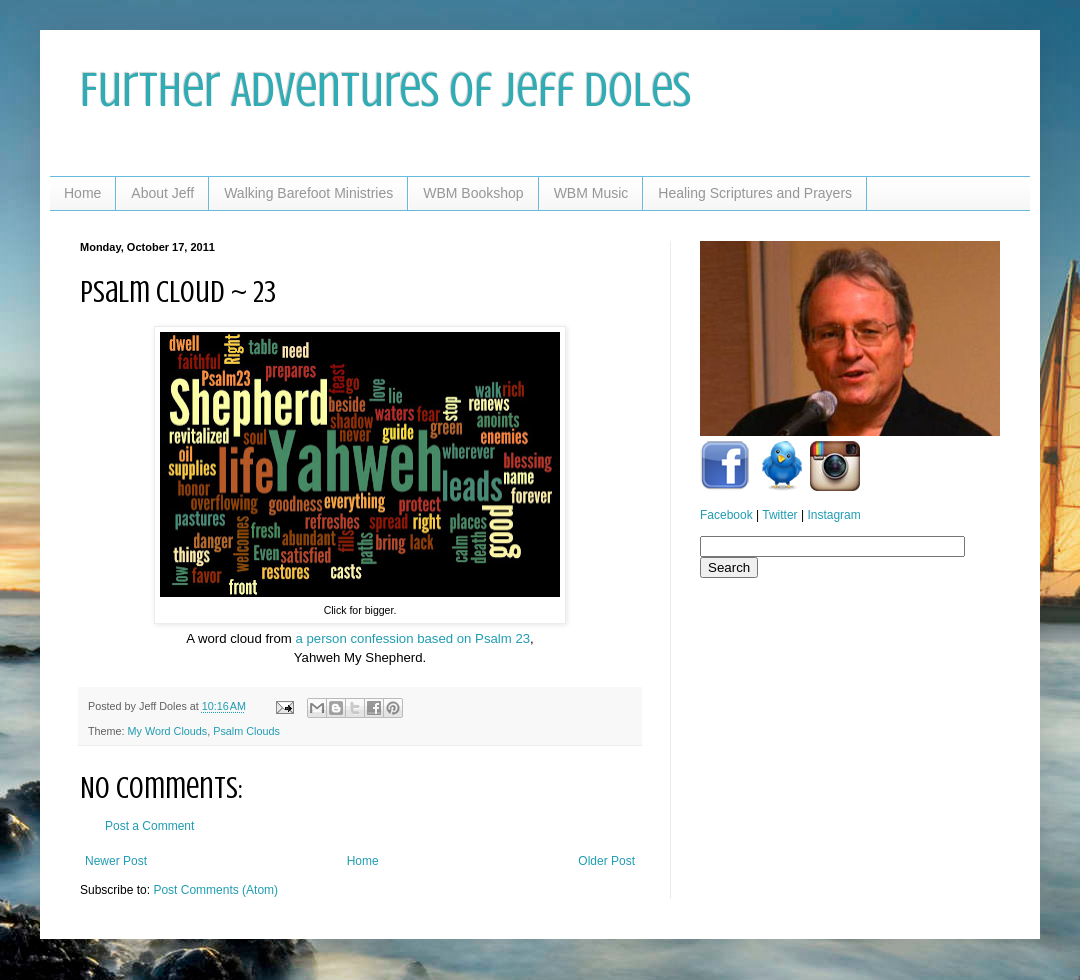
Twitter (779, 515)
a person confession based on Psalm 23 (412, 638)
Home (82, 193)
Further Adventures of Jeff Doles (385, 90)
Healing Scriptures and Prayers (755, 193)
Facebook (726, 515)
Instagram (833, 515)
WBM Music (591, 193)
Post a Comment (149, 826)
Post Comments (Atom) (215, 890)
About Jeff (162, 193)
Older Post (606, 861)
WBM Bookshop (473, 193)
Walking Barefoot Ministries (308, 193)
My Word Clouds (168, 731)
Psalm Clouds (246, 731)
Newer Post (116, 861)
